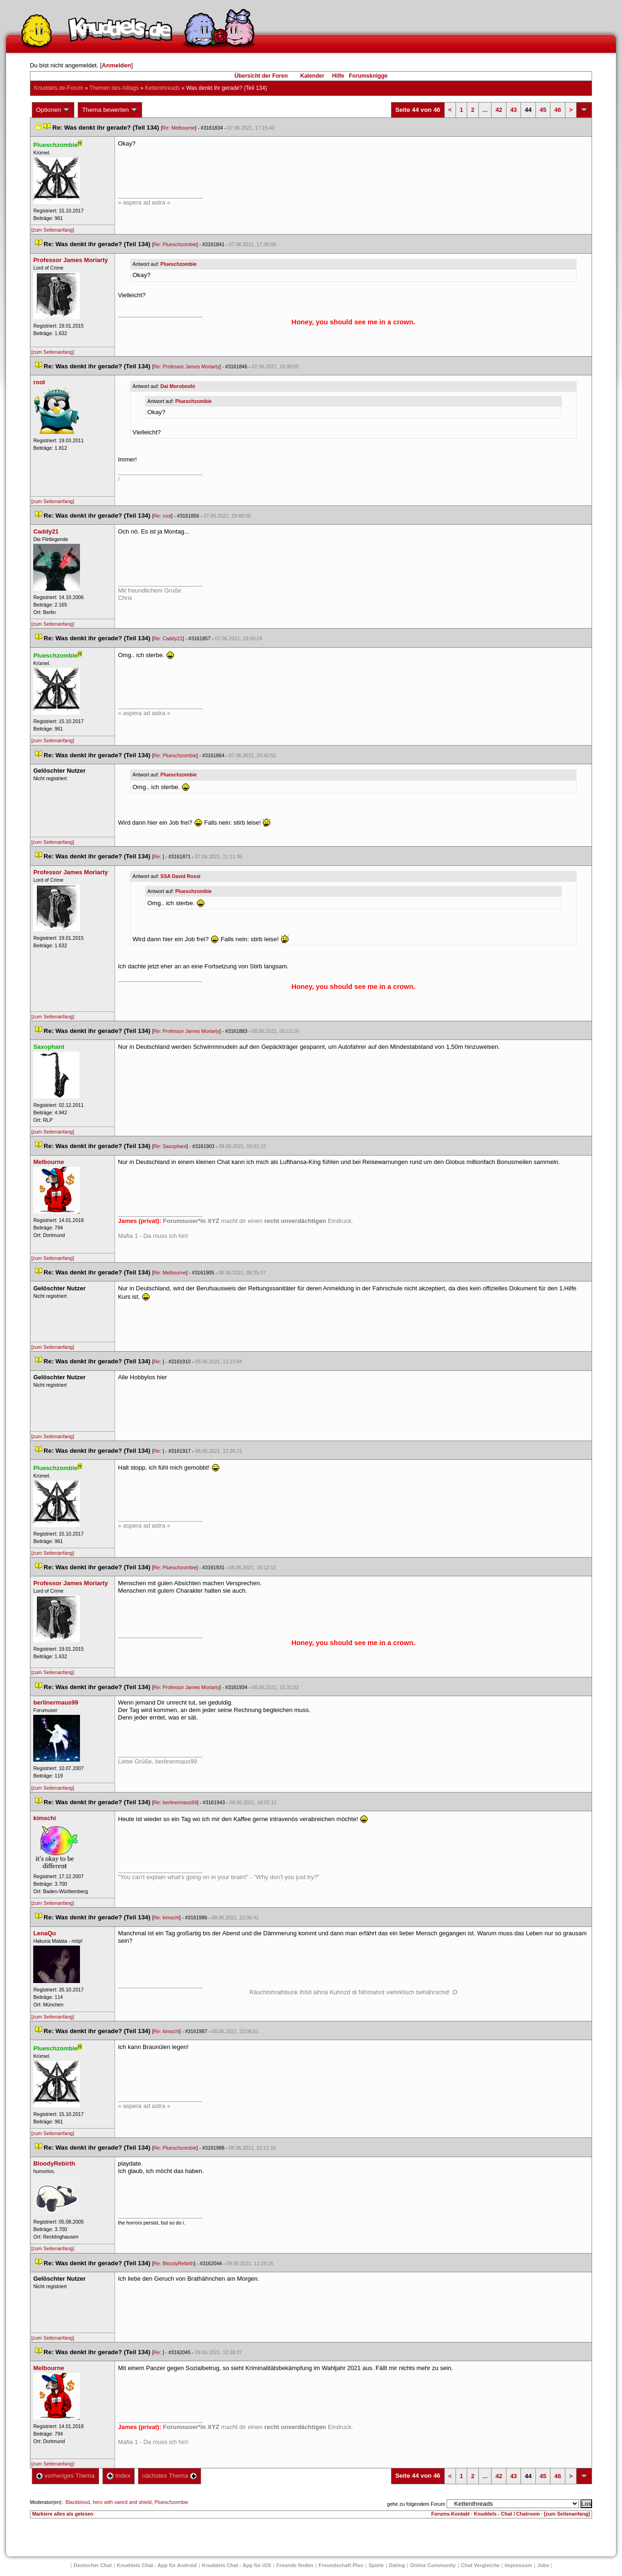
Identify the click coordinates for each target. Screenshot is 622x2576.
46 (557, 109)
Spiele (376, 2565)
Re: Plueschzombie (174, 244)
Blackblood (77, 2502)
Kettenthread (162, 88)
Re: (158, 856)
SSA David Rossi (180, 876)
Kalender (312, 76)
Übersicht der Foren (261, 76)
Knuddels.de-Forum (58, 88)
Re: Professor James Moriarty (186, 366)
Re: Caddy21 (167, 638)
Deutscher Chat (93, 2565)
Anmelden (116, 65)
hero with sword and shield (122, 2502)
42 (498, 109)
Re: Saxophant (170, 1146)
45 (543, 109)
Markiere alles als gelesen (63, 2514)
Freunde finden (294, 2565)
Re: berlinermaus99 (175, 1802)
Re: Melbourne (178, 128)
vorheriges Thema (65, 2475)
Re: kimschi (166, 1917)
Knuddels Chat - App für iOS (236, 2565)
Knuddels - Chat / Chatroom (507, 2514)
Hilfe (338, 76)
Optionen (53, 110)
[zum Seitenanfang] (52, 230)
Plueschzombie (178, 264)
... (485, 109)
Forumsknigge (368, 76)
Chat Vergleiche (480, 2565)
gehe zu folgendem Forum (416, 2504)
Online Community (433, 2565)
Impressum (518, 2565)
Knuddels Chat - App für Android (157, 2565)
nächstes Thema (169, 2475)
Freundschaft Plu (340, 2565)
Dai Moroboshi (177, 386)
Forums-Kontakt (450, 2514)
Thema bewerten (110, 110)
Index (118, 2475)
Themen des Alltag (113, 88)
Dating (397, 2565)
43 (513, 109)
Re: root (162, 516)
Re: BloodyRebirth (173, 2263)
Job (543, 2565)
